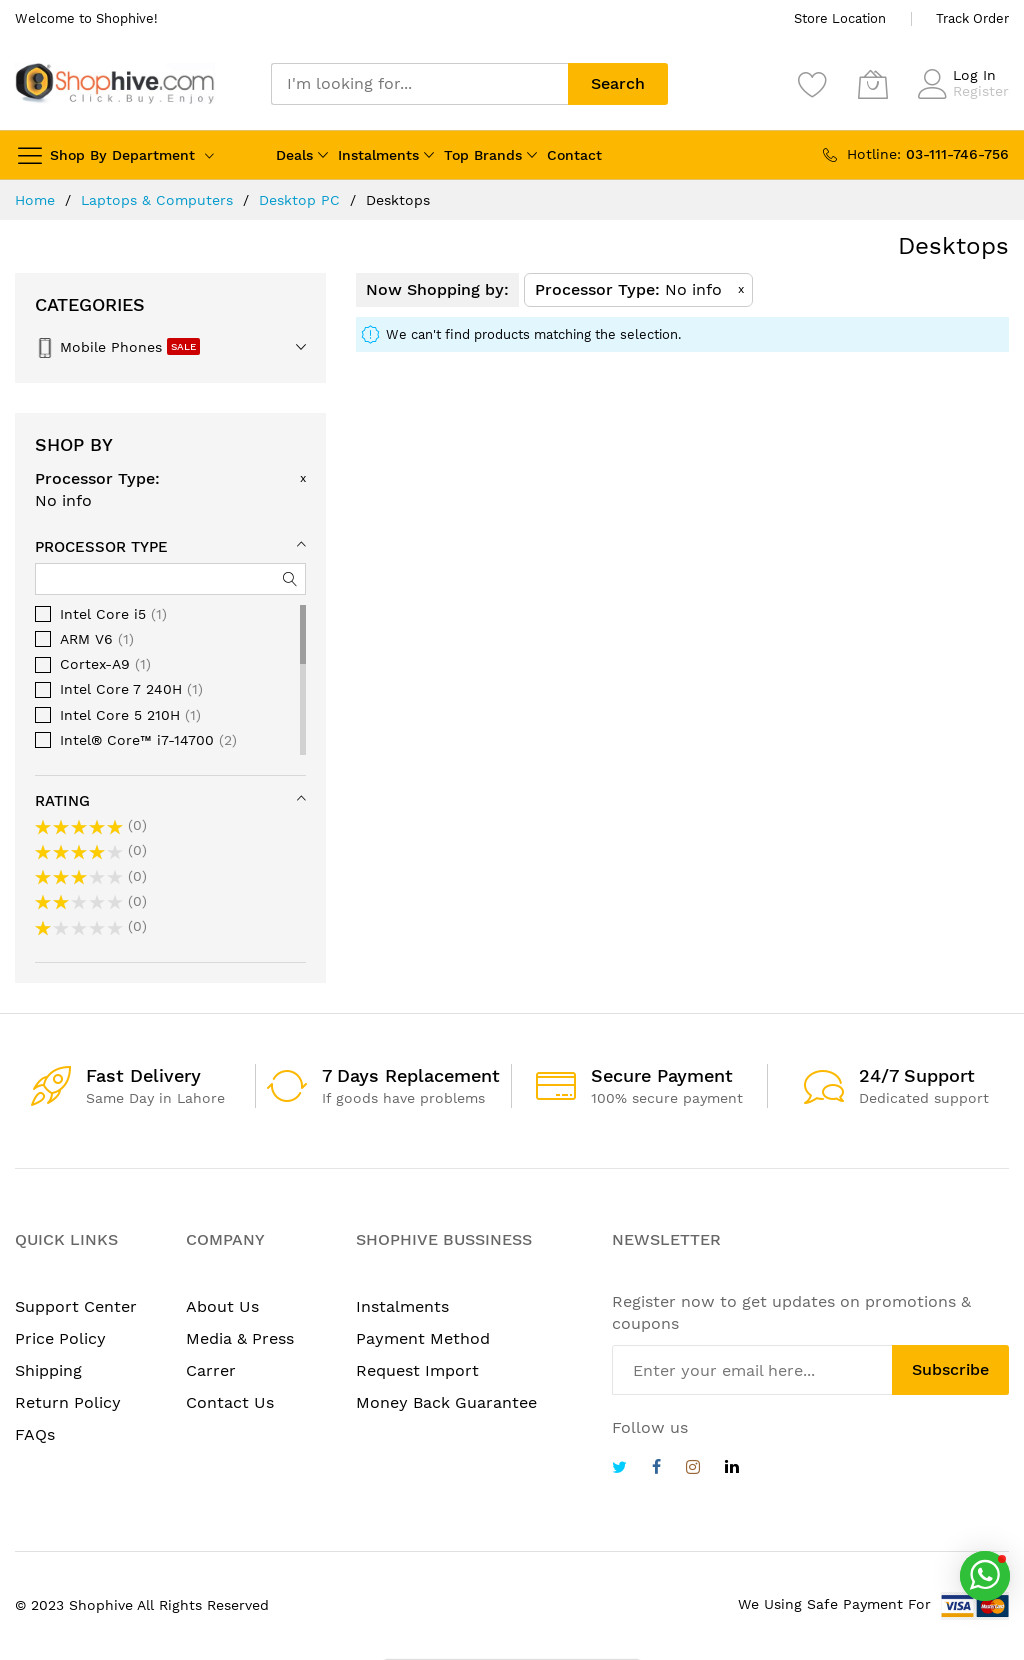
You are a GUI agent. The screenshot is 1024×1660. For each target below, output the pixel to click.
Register (981, 91)
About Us (222, 1306)
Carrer (211, 1370)
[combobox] (419, 84)
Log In (974, 75)
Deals (294, 155)
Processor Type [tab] (101, 547)
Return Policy (68, 1402)
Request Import (417, 1370)
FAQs (35, 1434)
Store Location (840, 18)
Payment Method (423, 1338)
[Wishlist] (813, 84)
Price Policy (60, 1338)
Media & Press (240, 1338)
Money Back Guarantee (446, 1402)
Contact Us (230, 1402)
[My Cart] (873, 84)
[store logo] (115, 83)
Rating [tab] (62, 801)
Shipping (48, 1370)
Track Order (972, 18)
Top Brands (483, 155)
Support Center (76, 1306)
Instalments (378, 155)
